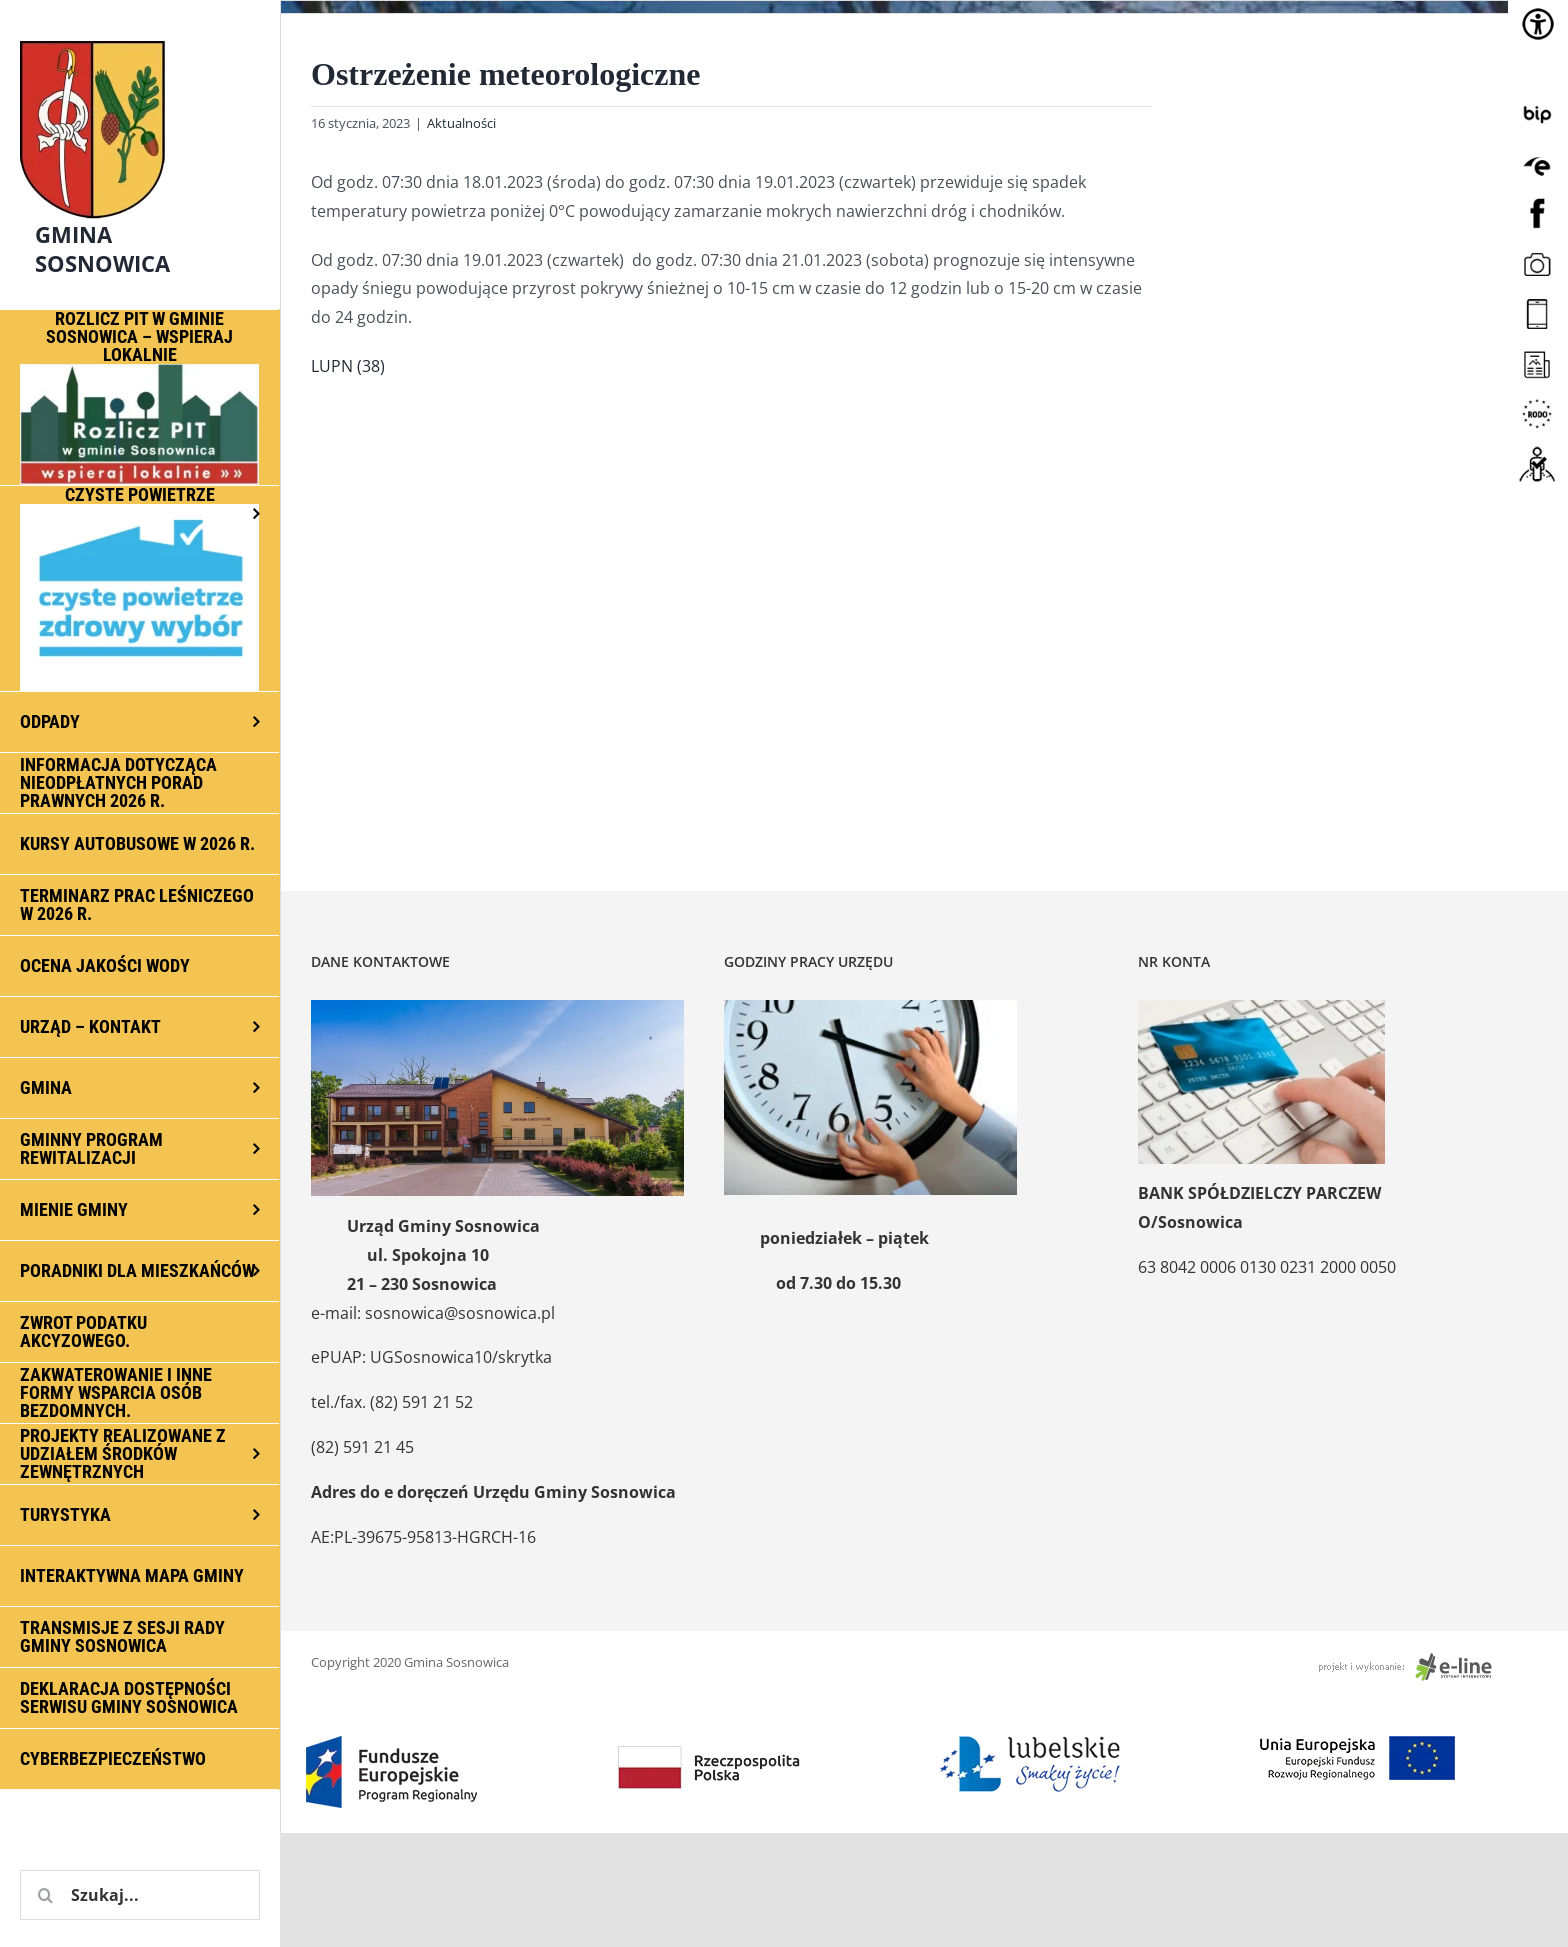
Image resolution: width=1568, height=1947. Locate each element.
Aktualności (461, 123)
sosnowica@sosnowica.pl (460, 1313)
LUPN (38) (348, 366)
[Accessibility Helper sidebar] (1538, 24)
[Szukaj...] (140, 1895)
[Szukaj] (45, 1895)
